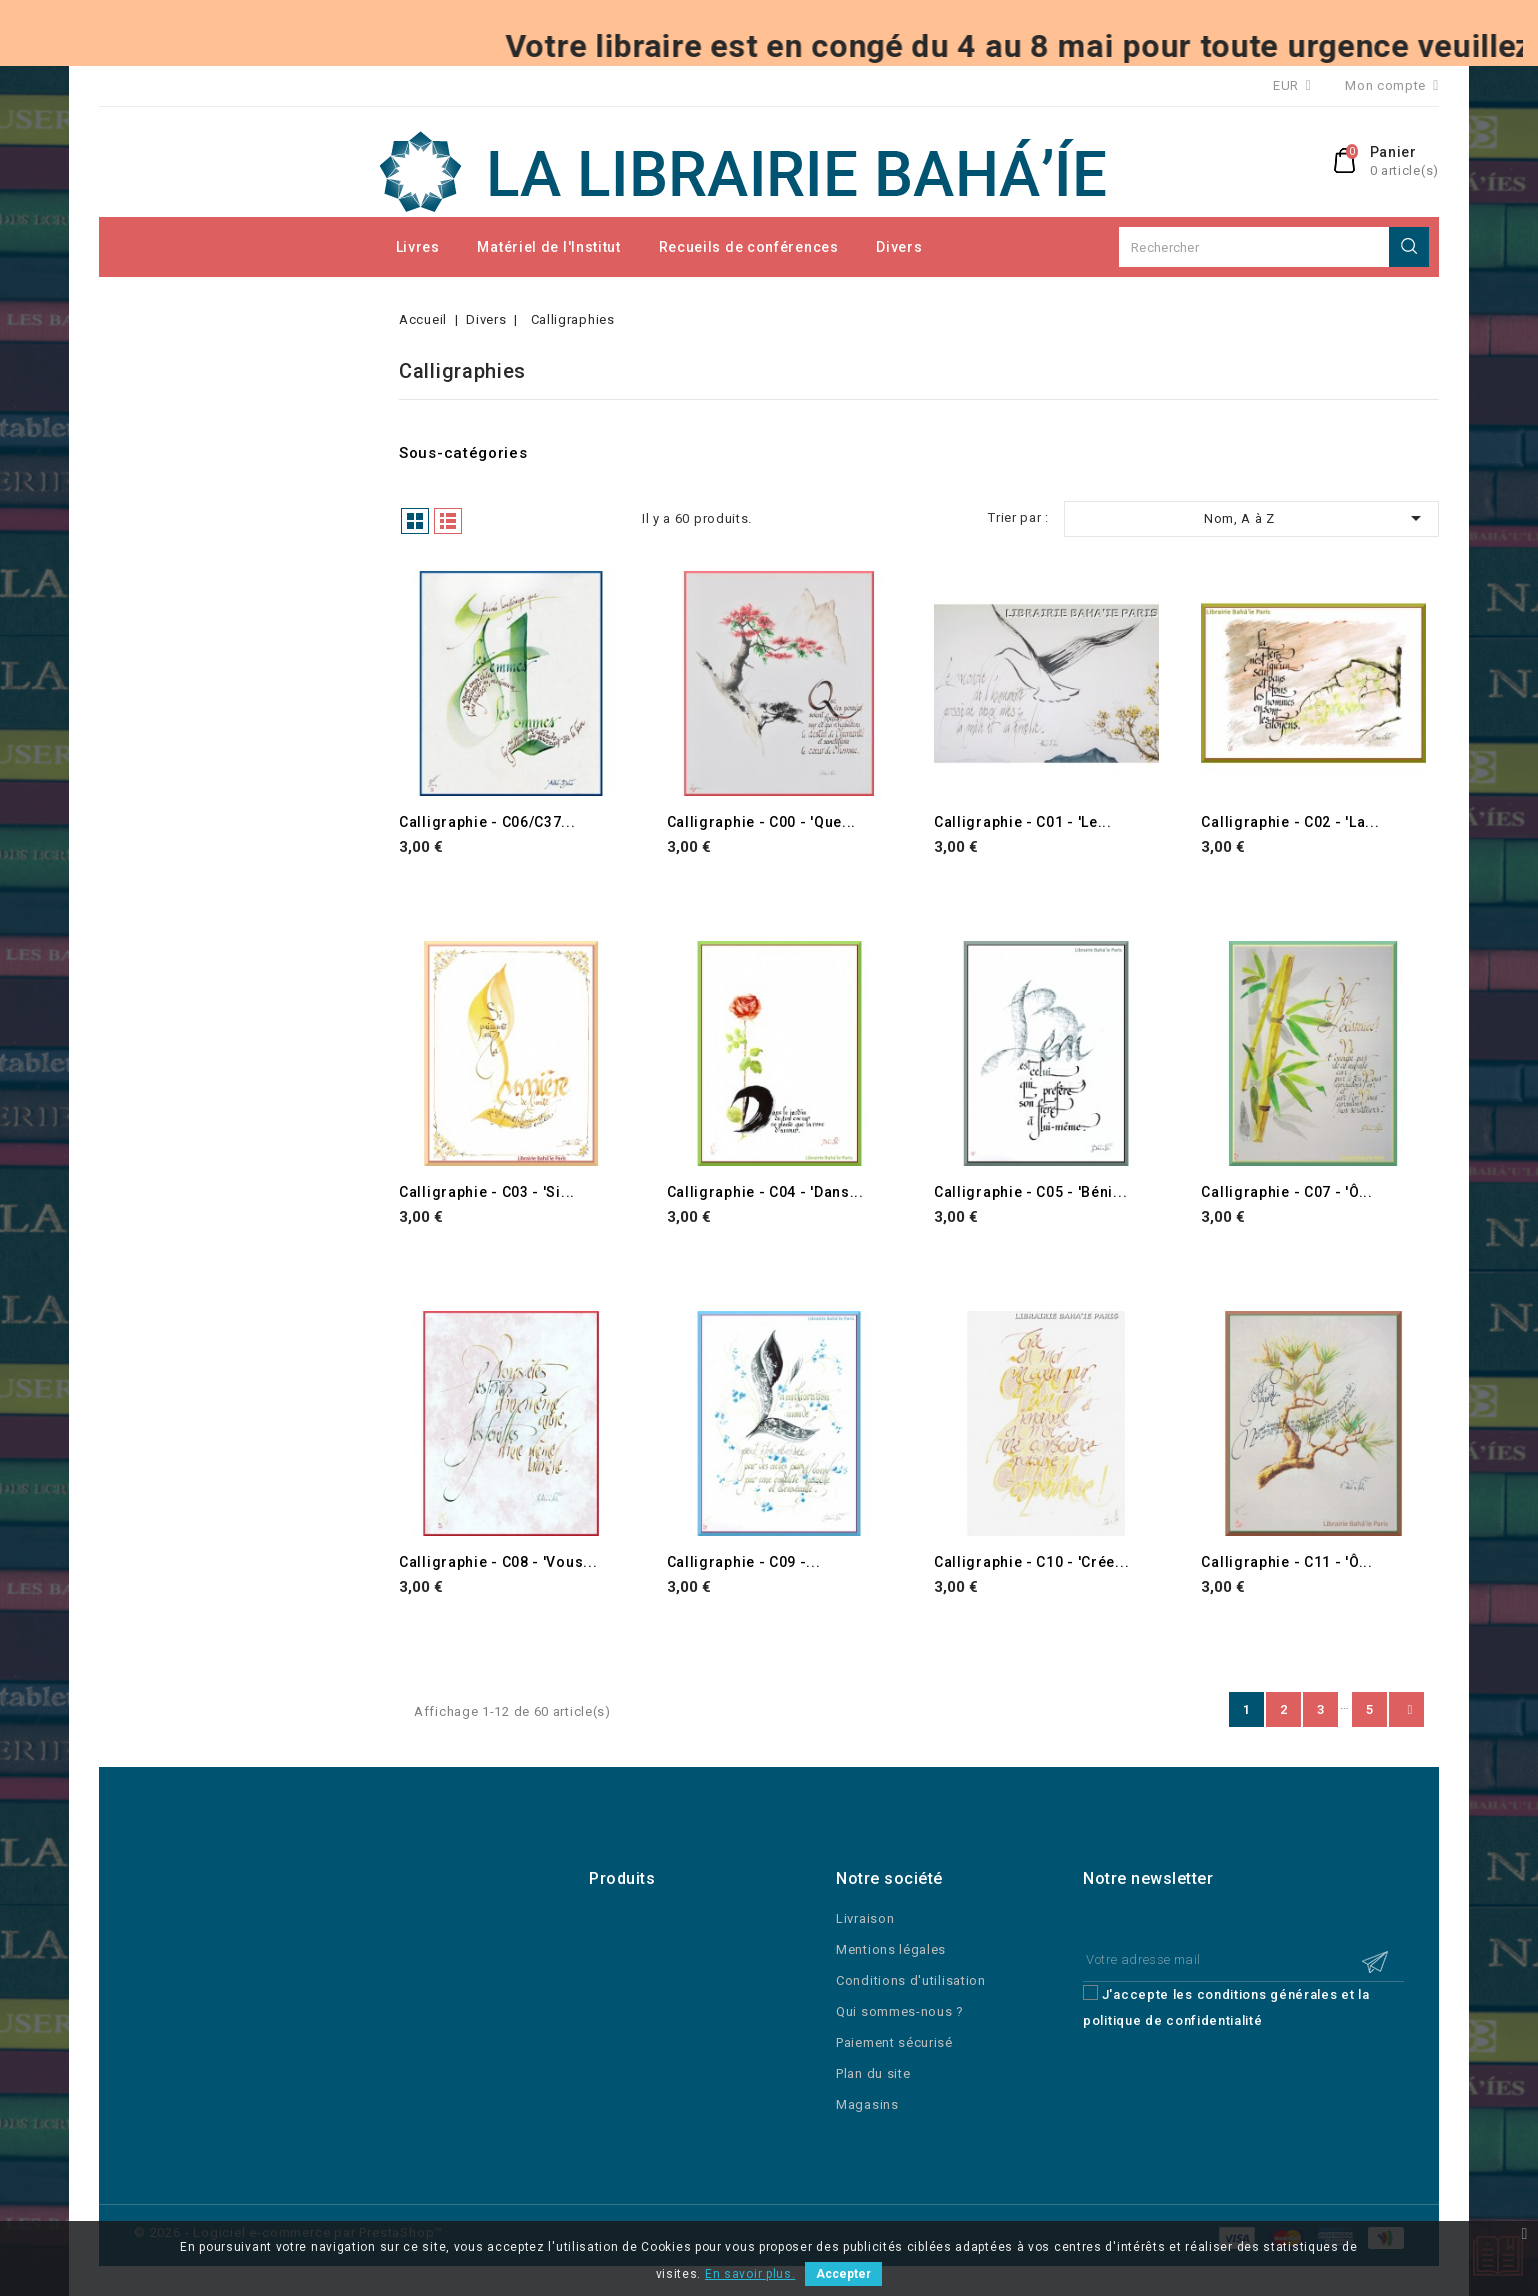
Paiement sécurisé (894, 2042)
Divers (899, 247)
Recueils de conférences (749, 247)
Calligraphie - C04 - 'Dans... (765, 1192)
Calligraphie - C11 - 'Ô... (1286, 1562)
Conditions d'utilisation (911, 1980)
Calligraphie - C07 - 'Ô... (1286, 1192)
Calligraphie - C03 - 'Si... (487, 1192)
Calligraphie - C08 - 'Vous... (498, 1562)
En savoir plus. (750, 2274)
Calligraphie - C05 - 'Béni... (1030, 1192)
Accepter (843, 2274)
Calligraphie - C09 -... (744, 1562)
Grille (415, 521)
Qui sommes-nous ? (900, 2011)
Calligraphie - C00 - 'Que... (762, 822)
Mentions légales (891, 1949)
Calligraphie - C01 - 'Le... (1023, 822)
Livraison (865, 1918)
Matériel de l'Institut (548, 247)
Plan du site (873, 2073)
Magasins (867, 2104)
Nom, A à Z (1316, 518)
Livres (418, 247)
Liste (448, 521)
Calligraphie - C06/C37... (487, 822)
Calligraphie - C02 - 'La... (1290, 822)
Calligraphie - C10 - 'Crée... (1031, 1562)
